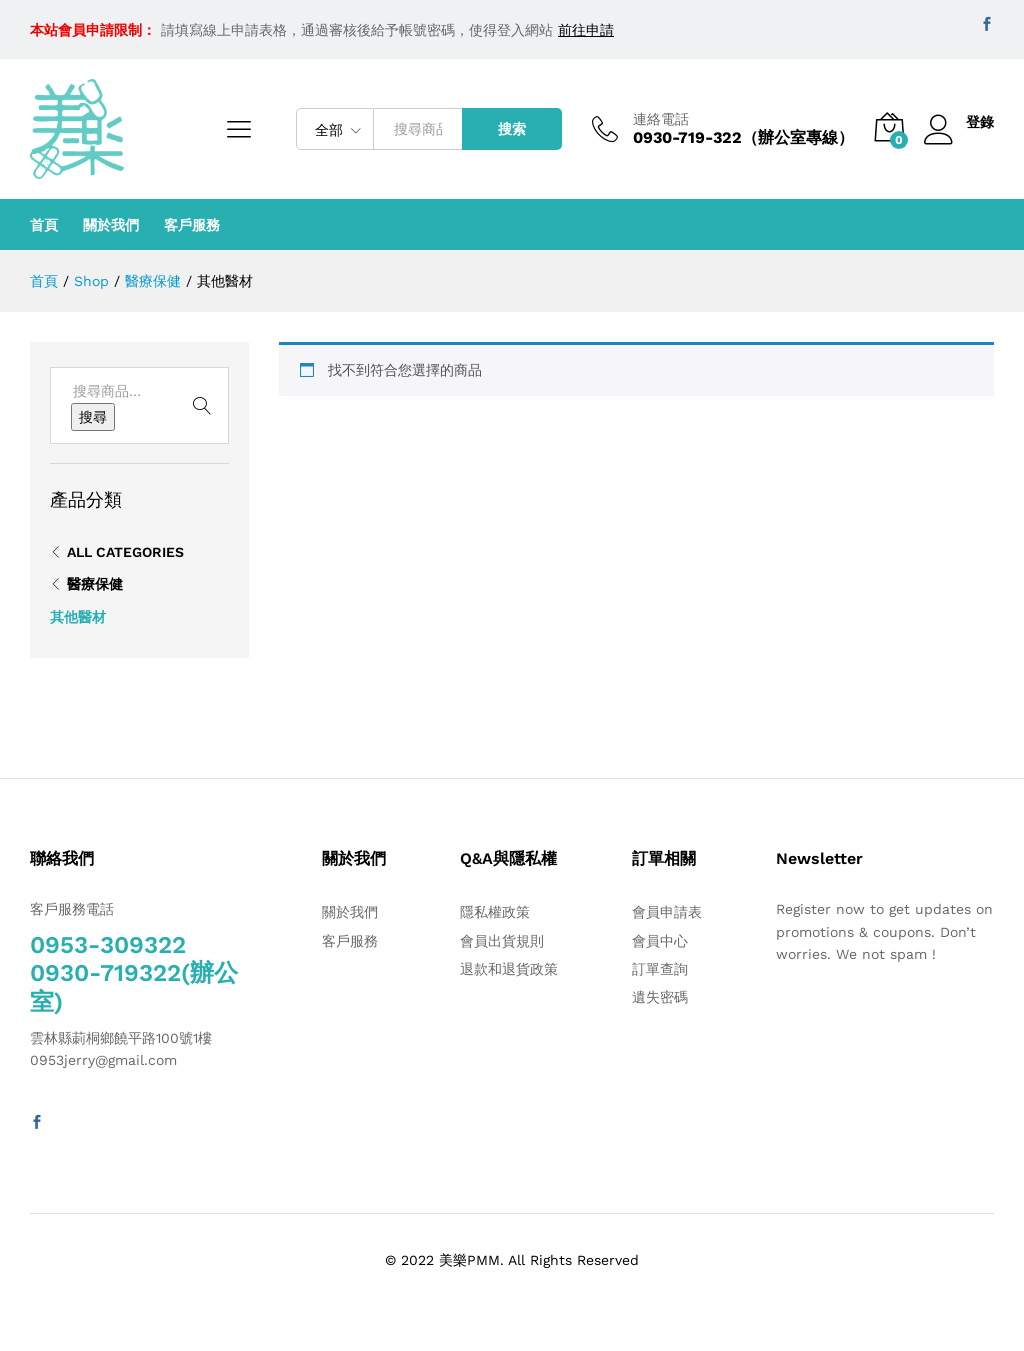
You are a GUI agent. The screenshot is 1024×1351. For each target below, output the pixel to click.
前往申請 (586, 30)
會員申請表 (667, 912)
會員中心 (660, 941)
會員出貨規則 (502, 941)
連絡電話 (661, 119)
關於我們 (111, 225)
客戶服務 (192, 225)
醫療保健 (95, 584)
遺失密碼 (660, 997)
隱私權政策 (495, 912)
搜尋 (93, 417)
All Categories (125, 552)
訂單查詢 (660, 969)
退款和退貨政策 (509, 969)
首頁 (44, 225)
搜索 (512, 129)
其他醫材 (78, 617)
